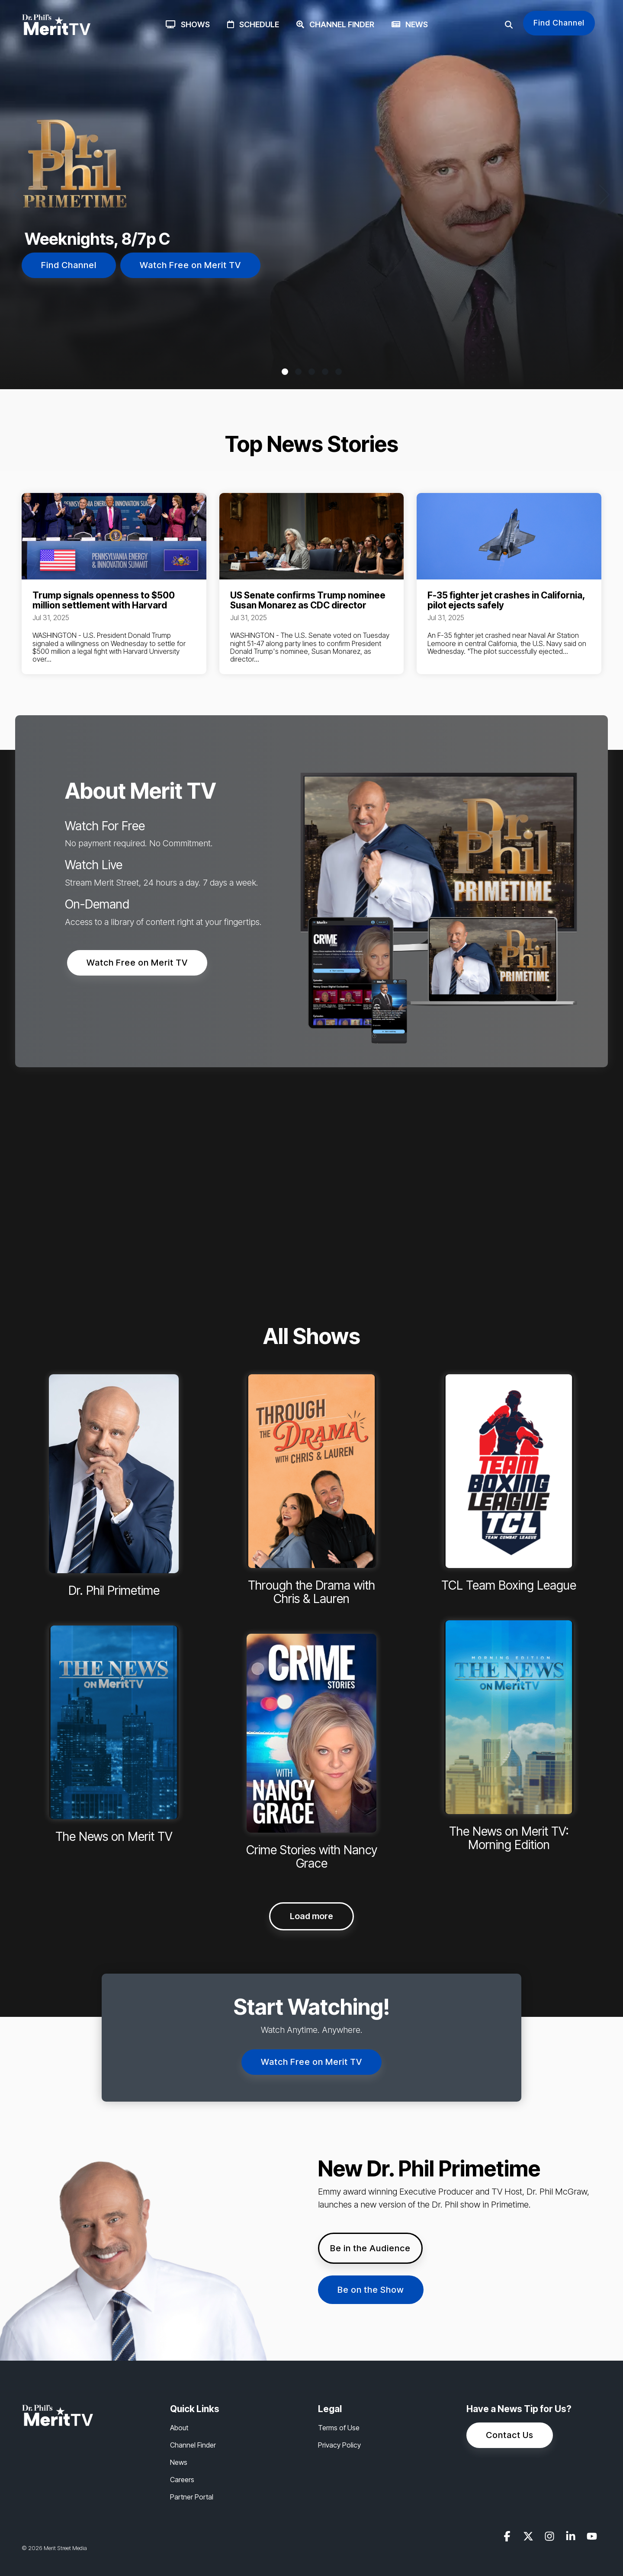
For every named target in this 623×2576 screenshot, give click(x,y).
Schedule (253, 24)
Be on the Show (370, 2290)
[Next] (601, 194)
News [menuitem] (178, 2462)
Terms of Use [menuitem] (339, 2427)
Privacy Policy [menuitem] (339, 2445)
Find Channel (558, 22)
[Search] (508, 24)
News (410, 24)
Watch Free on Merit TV (190, 265)
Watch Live (93, 865)
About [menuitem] (179, 2427)
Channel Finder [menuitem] (193, 2445)
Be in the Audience (370, 2248)
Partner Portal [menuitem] (191, 2497)
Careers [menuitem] (182, 2479)
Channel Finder (335, 24)
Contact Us (509, 2435)
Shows (188, 24)
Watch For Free (105, 826)
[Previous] (21, 194)
